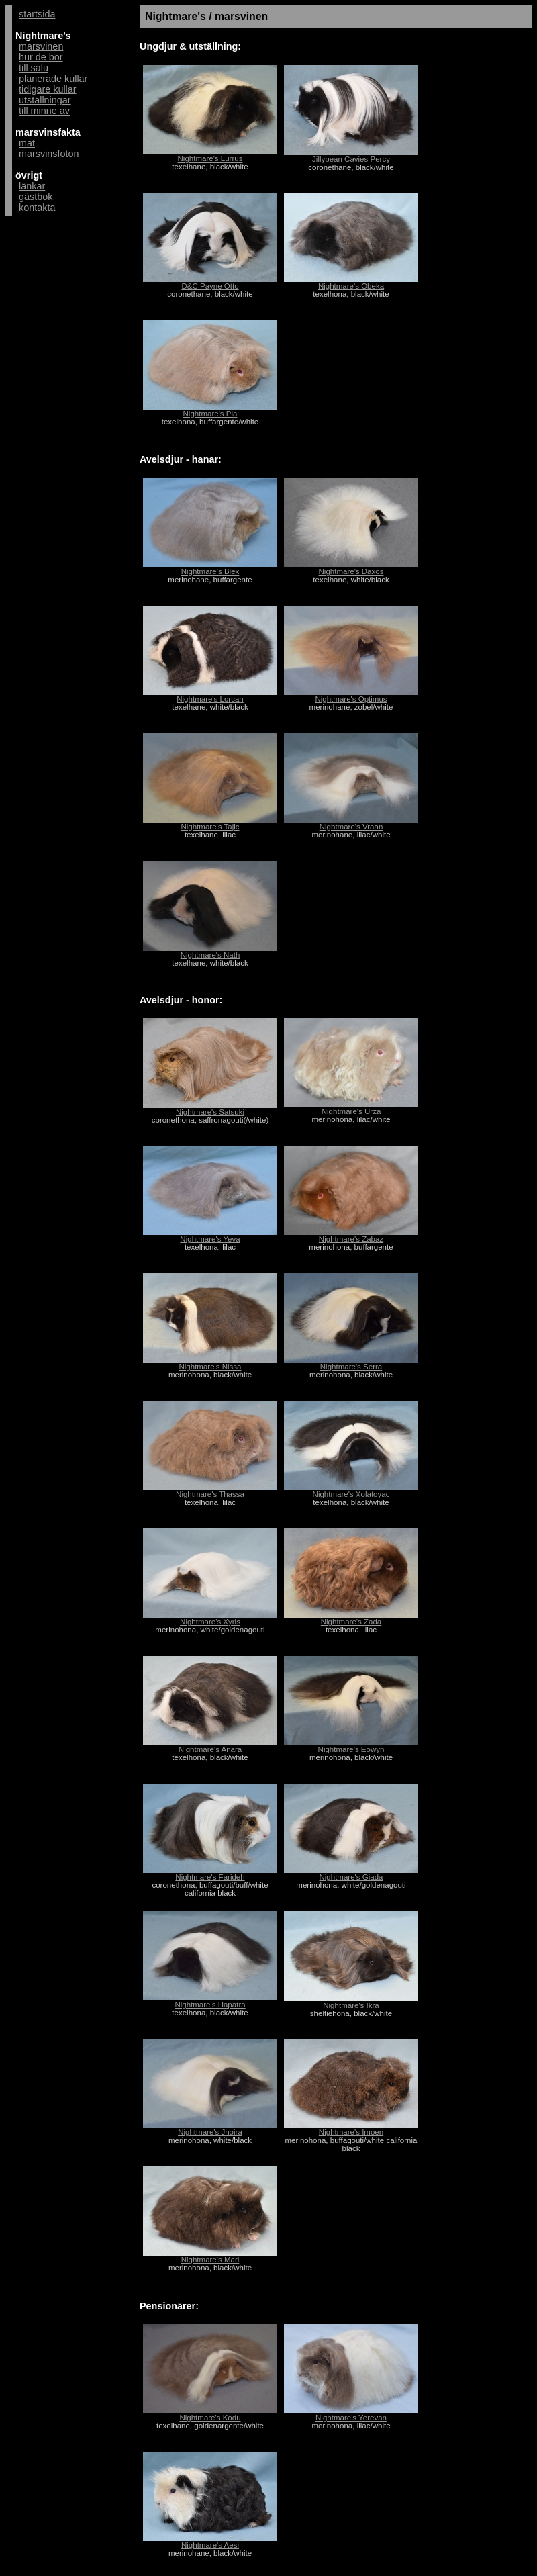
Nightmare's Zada (351, 1622)
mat (27, 143)
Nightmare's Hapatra (210, 2004)
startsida (37, 14)
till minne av (44, 110)
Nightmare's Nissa (210, 1367)
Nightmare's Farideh (209, 1877)
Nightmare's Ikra (351, 2005)
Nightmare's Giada (351, 1877)
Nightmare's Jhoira (210, 2132)
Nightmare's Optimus (351, 699)
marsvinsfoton (49, 153)
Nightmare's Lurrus (210, 158)
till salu (33, 67)
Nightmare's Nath (210, 955)
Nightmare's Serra (351, 1367)
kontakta (37, 207)
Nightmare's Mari (210, 2260)
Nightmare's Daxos (351, 571)
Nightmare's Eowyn (351, 1749)
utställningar (45, 100)
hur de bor (41, 57)
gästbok (35, 196)
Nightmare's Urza (351, 1111)
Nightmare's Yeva (210, 1239)
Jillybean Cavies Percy (351, 159)
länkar (32, 186)
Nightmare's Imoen (351, 2132)
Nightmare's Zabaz (351, 1239)
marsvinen (41, 46)
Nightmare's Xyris (210, 1622)
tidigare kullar (48, 89)
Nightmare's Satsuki (210, 1112)
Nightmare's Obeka (351, 286)
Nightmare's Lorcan (210, 699)
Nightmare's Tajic (210, 827)
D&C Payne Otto (209, 286)
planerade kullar (53, 78)
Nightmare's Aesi (210, 2545)
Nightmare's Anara (210, 1749)
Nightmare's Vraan (351, 827)
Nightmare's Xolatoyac (351, 1494)
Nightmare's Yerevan (351, 2417)
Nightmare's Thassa (210, 1494)
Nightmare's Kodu (209, 2417)
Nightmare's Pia (210, 414)
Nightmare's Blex (210, 571)
